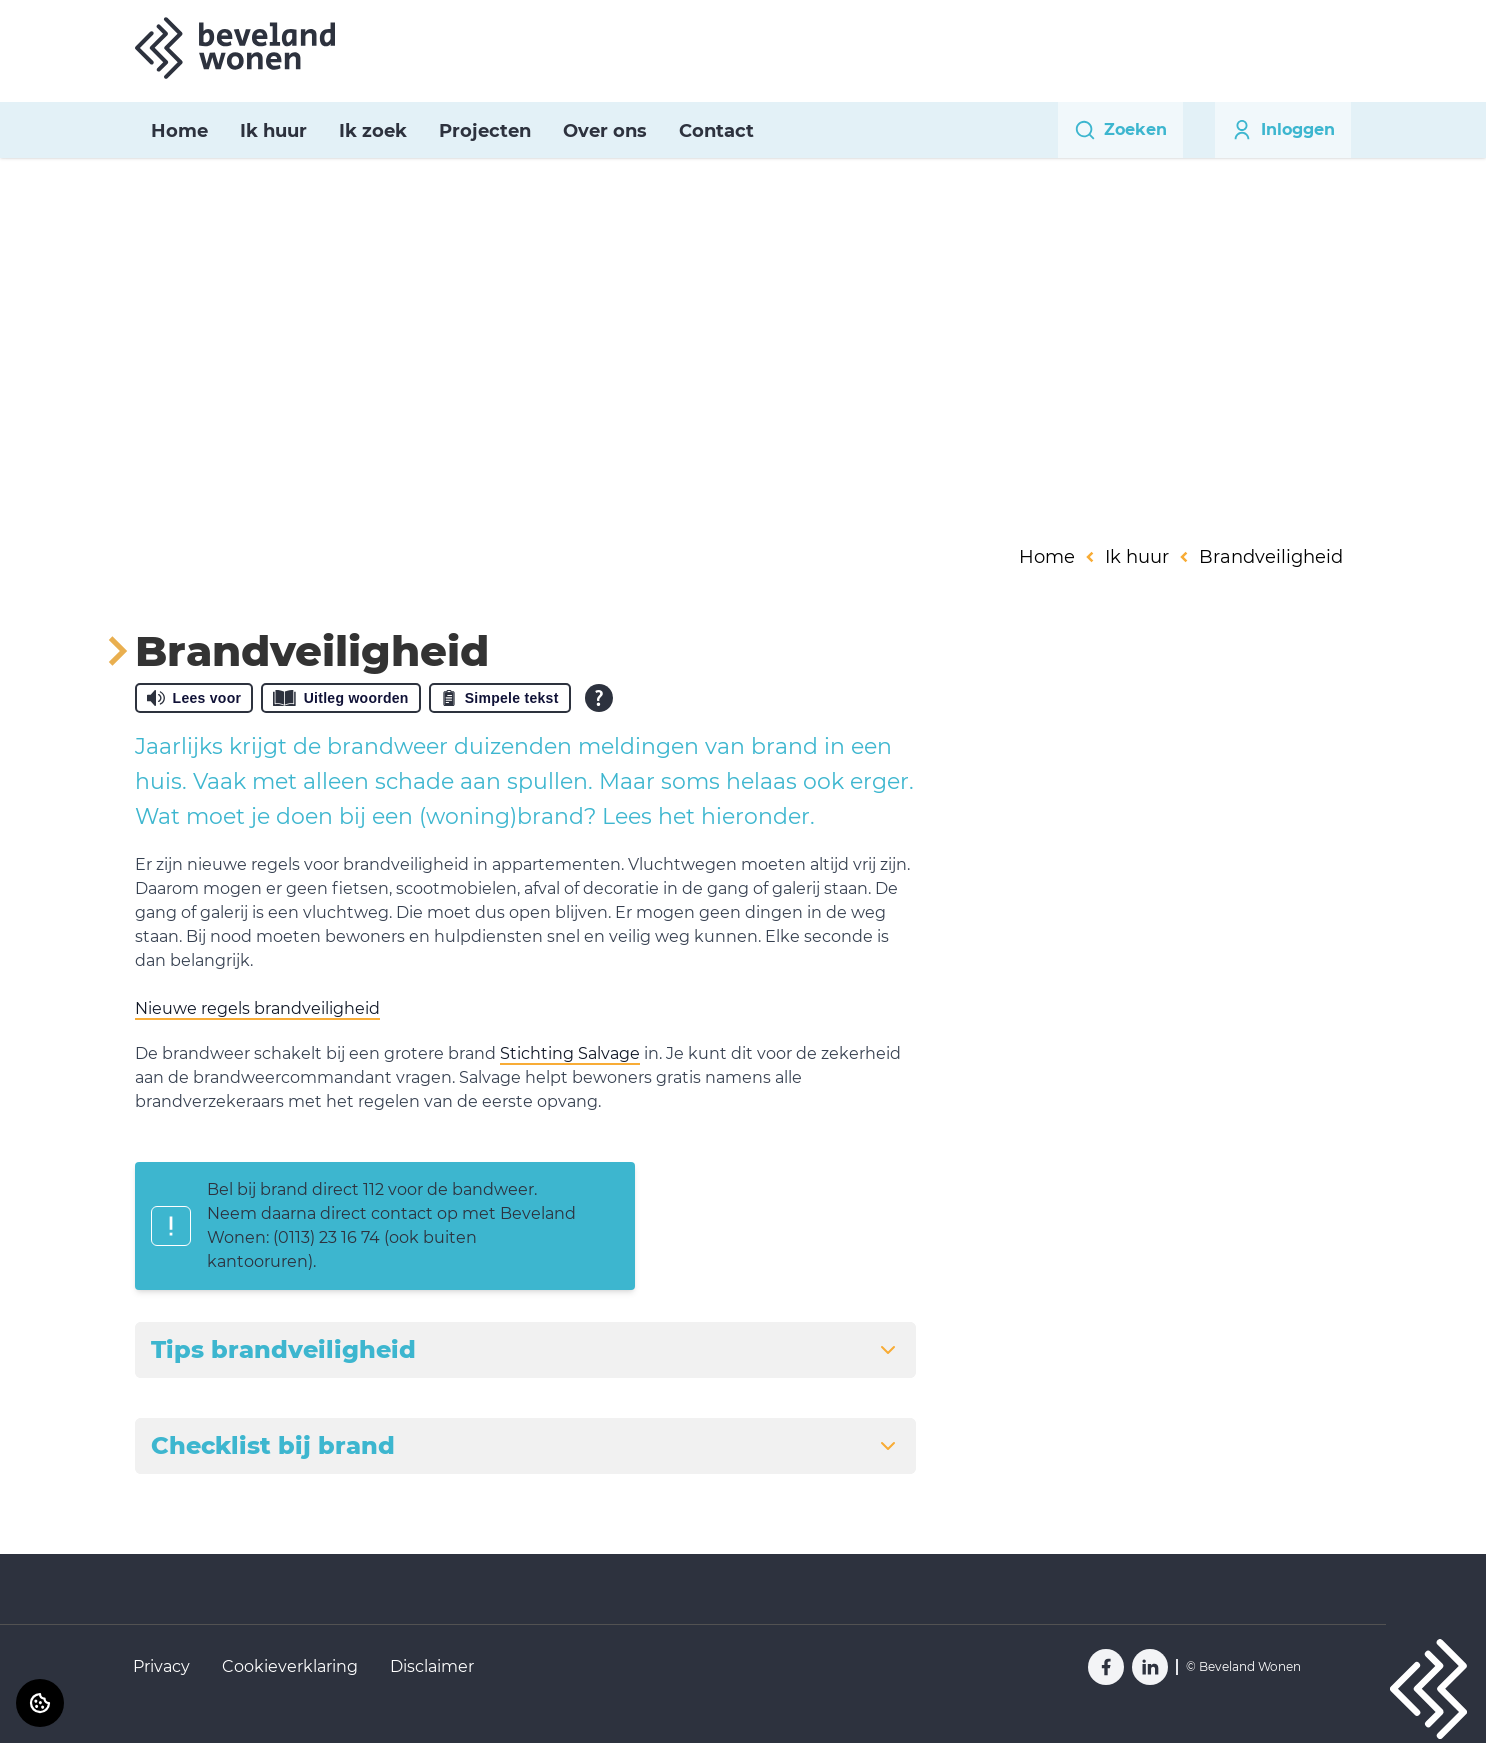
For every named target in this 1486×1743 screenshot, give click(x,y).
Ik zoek (373, 131)
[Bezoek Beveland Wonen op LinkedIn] (1150, 1667)
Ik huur (273, 131)
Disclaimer (432, 1666)
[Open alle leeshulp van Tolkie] (599, 698)
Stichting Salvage (570, 1053)
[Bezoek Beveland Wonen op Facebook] (1106, 1667)
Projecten (485, 131)
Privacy (161, 1666)
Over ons (605, 131)
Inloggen (1283, 130)
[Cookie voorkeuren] (40, 1703)
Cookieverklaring (290, 1666)
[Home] (235, 48)
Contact (716, 131)
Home (179, 131)
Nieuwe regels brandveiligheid (257, 1008)
